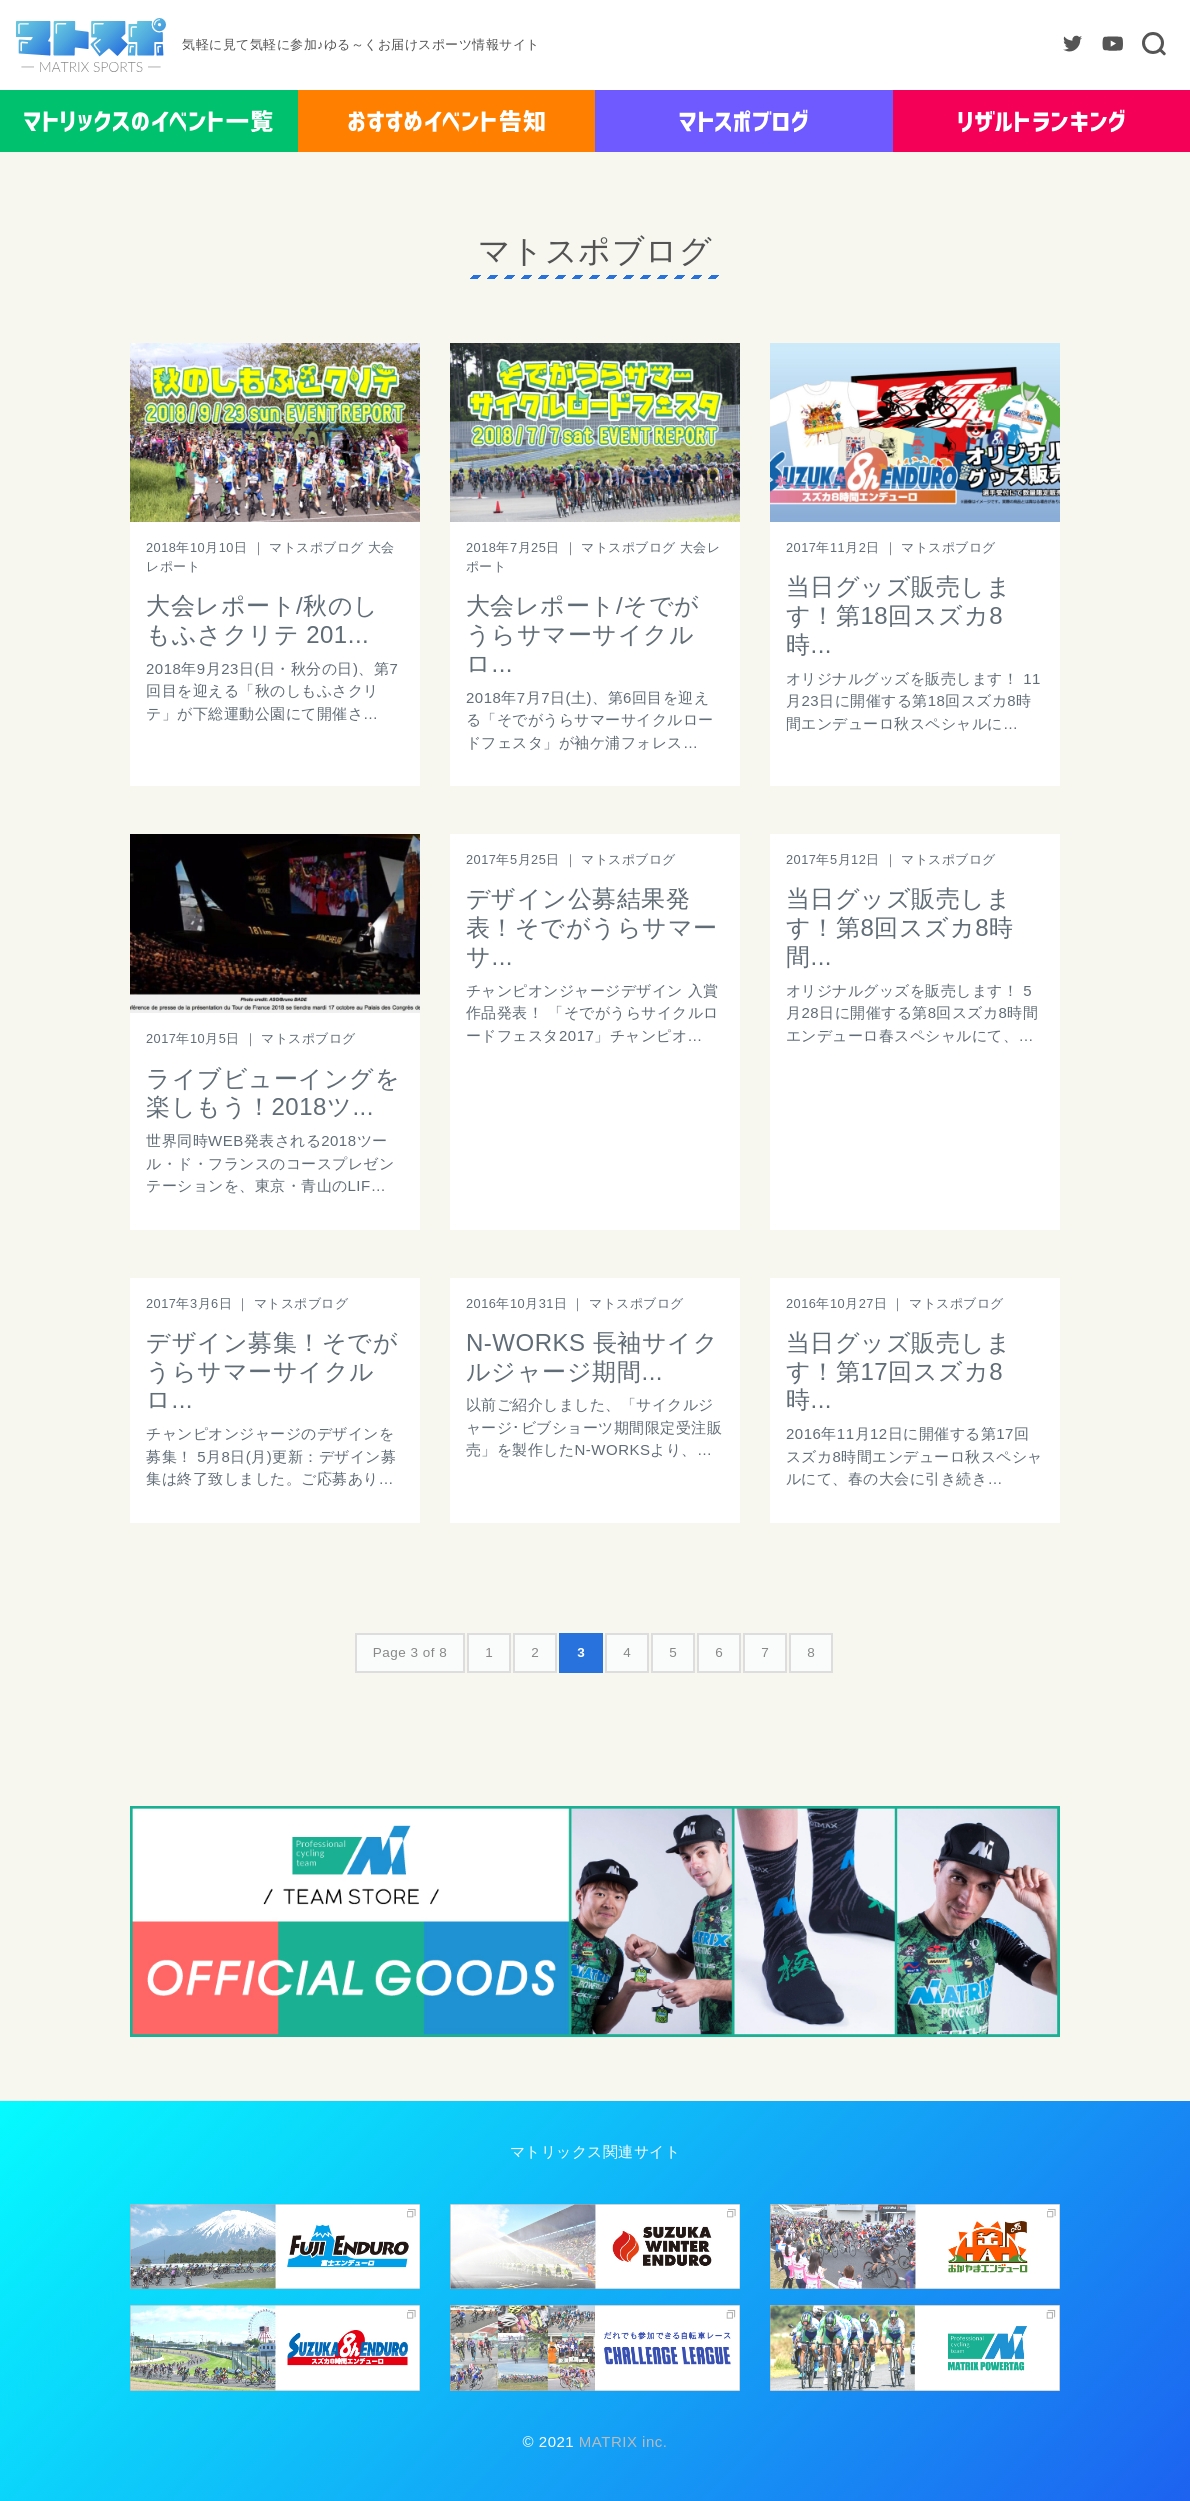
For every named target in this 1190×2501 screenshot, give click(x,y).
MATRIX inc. (620, 2441)
